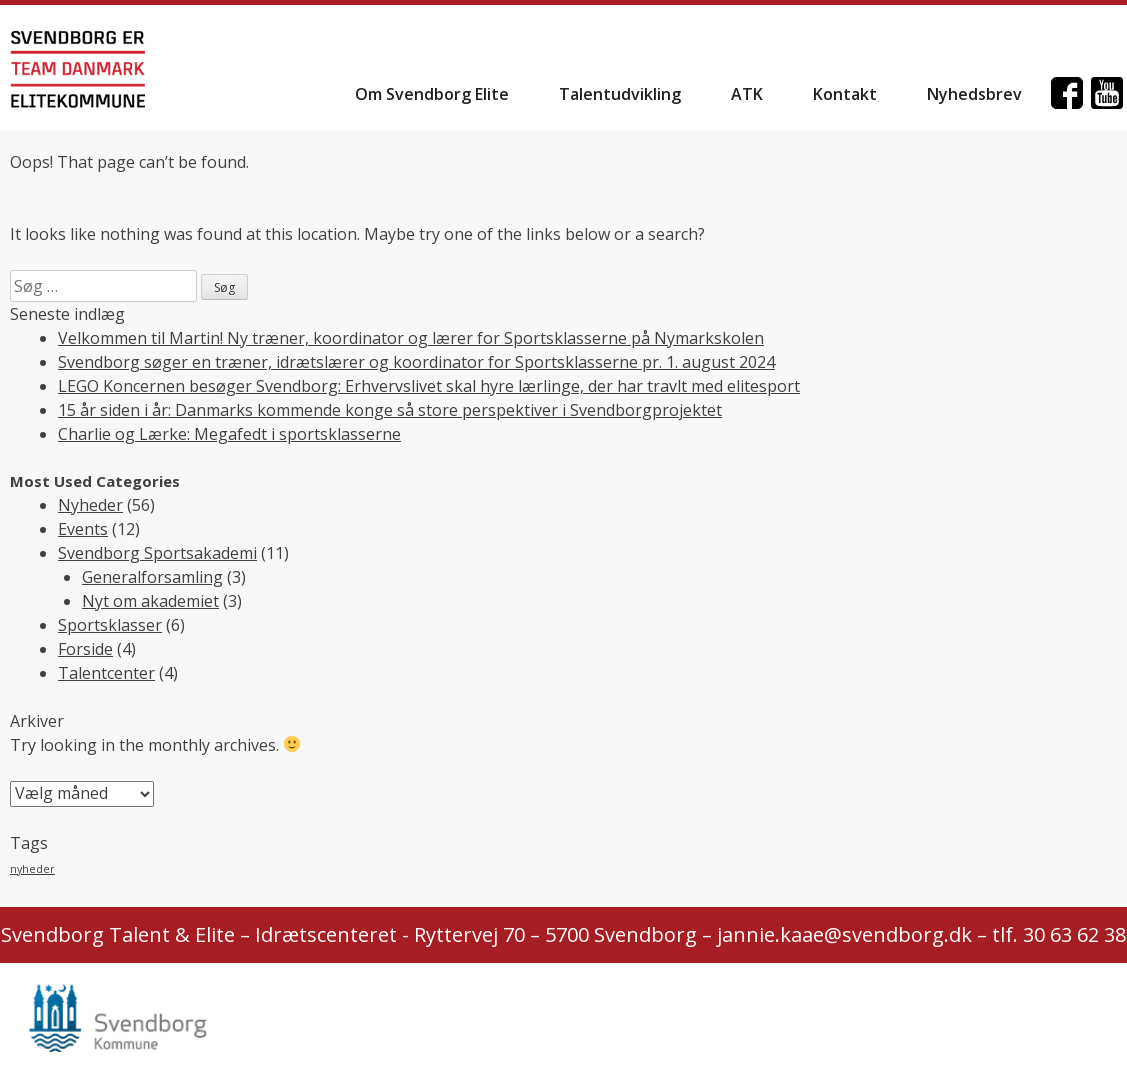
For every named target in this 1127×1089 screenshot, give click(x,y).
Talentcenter (106, 673)
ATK (747, 94)
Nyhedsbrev (974, 94)
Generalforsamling (152, 577)
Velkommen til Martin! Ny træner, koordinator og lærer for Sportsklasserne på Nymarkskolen (411, 338)
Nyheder (90, 505)
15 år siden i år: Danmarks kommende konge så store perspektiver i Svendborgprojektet (390, 410)
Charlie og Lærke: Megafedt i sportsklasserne (229, 434)
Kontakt (845, 94)
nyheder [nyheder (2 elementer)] (32, 869)
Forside (85, 649)
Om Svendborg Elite (432, 94)
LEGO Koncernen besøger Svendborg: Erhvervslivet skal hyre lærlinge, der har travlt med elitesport (429, 386)
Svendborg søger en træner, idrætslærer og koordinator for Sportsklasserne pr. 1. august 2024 (416, 362)
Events (83, 529)
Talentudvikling (620, 94)
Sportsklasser (110, 625)
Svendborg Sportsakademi (157, 553)
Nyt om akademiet (150, 601)
